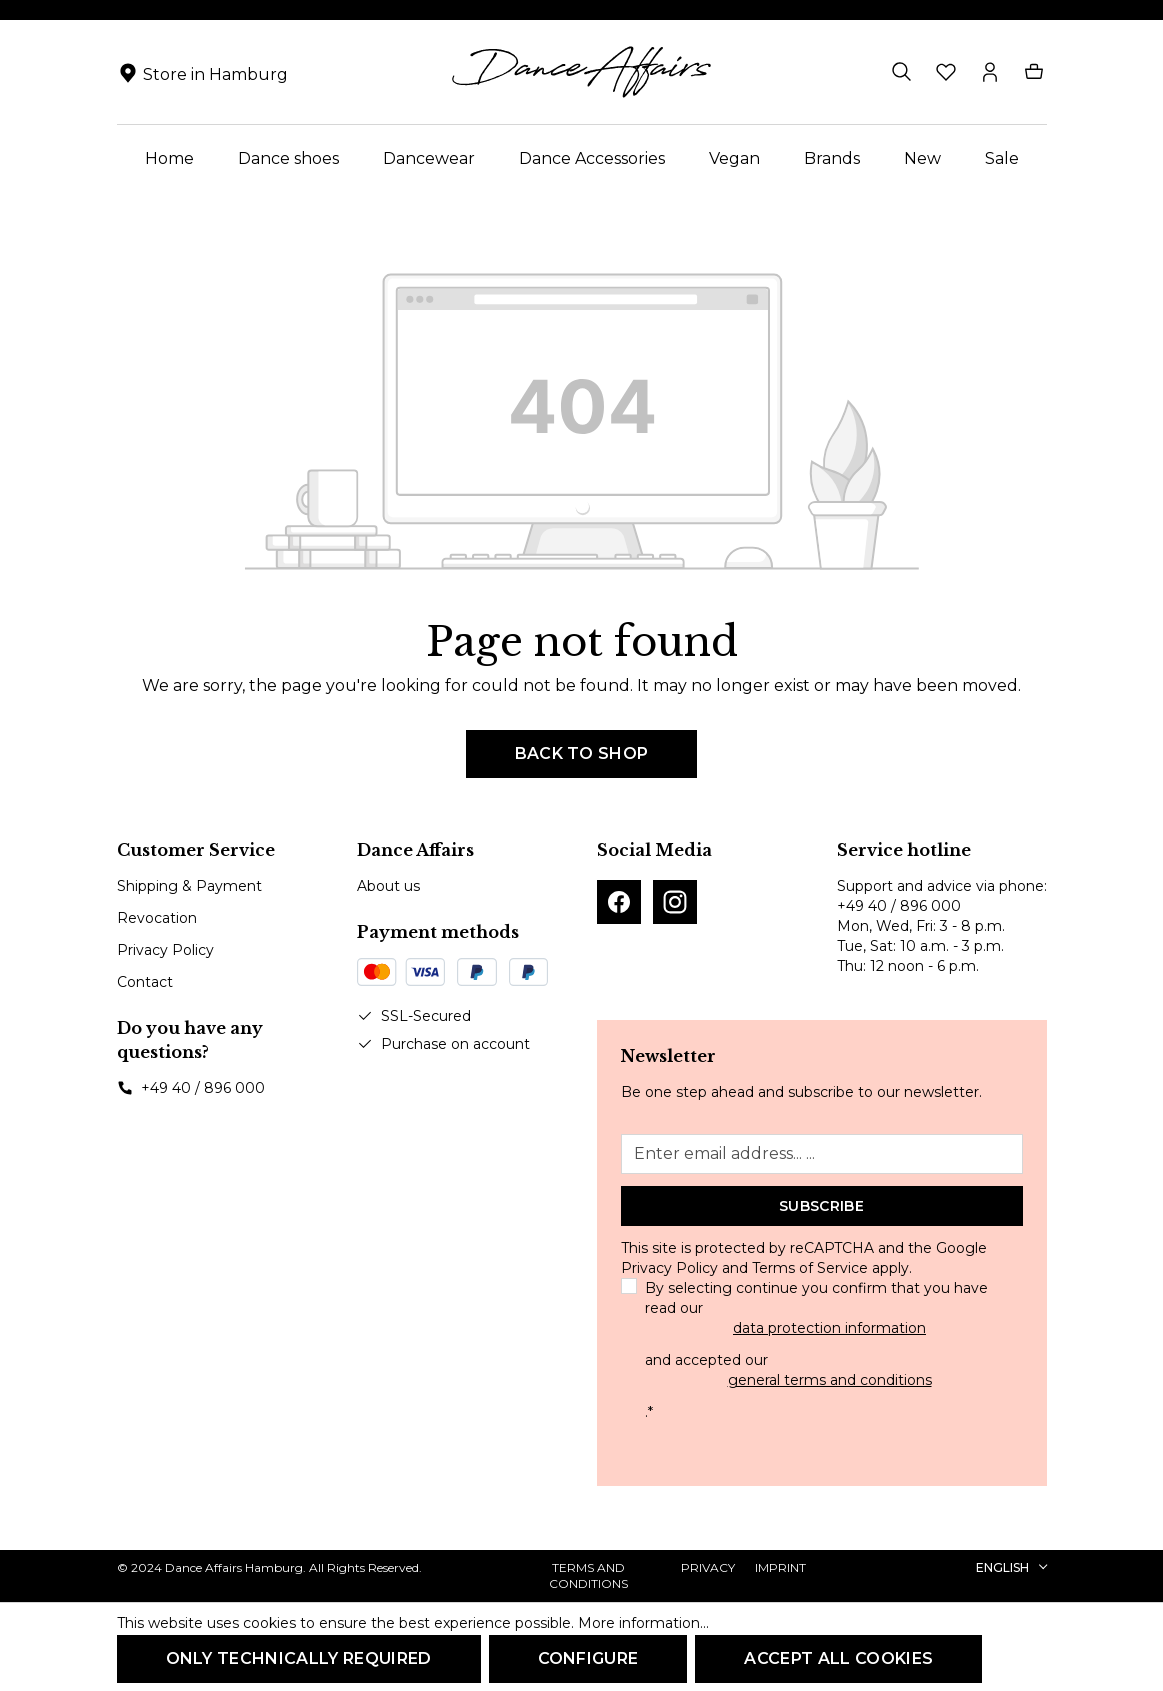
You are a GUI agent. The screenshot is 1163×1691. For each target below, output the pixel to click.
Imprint (780, 1567)
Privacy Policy (165, 950)
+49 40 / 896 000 (203, 1088)
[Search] (902, 72)
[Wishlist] (946, 72)
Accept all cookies (838, 1658)
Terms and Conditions (588, 1575)
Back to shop (582, 753)
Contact (145, 982)
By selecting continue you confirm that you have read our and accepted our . (830, 1350)
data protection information (829, 1328)
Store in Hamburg (215, 74)
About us (388, 886)
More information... (643, 1623)
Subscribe (821, 1206)
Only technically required (299, 1658)
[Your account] (990, 72)
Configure (588, 1658)
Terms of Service (810, 1268)
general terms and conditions (830, 1380)
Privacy (708, 1567)
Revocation (157, 918)
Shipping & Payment (189, 886)
